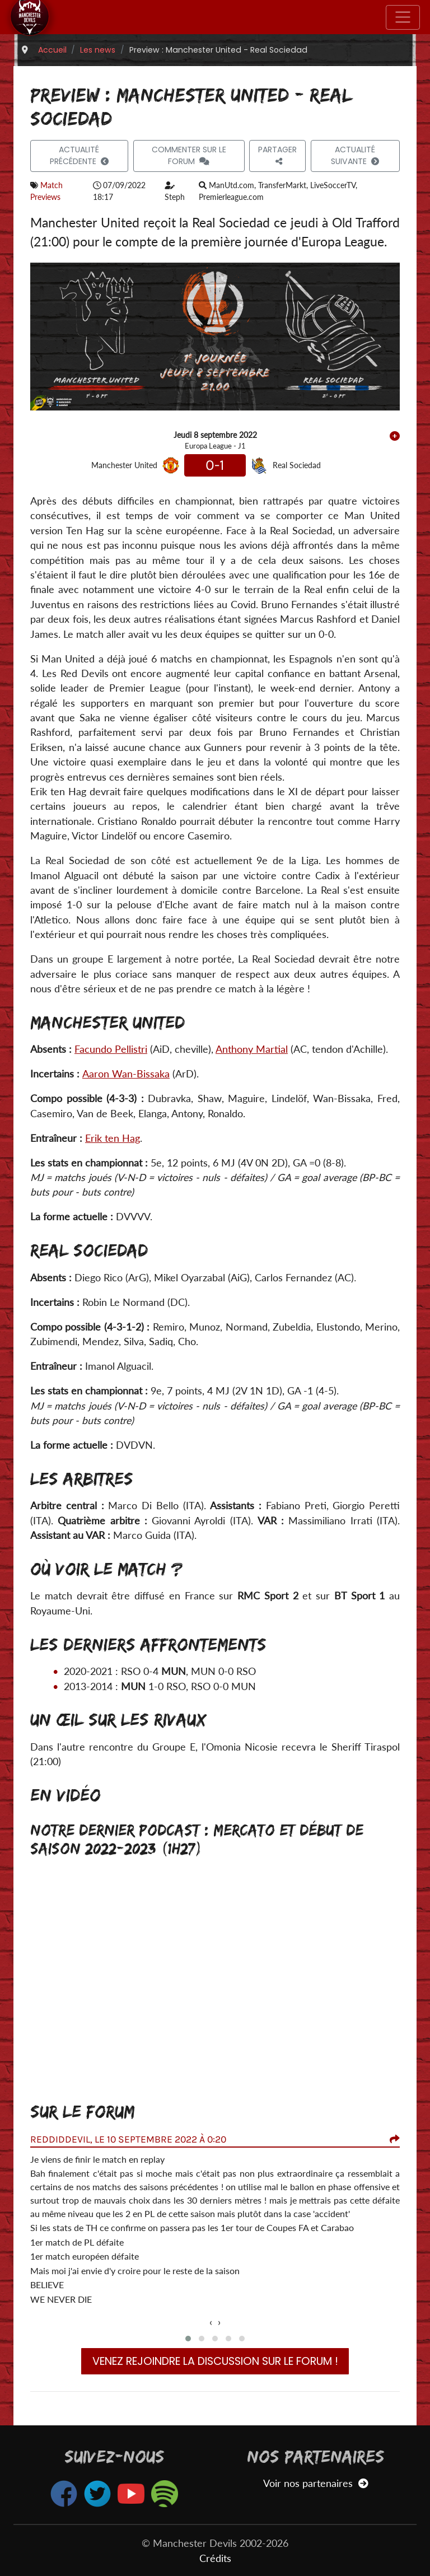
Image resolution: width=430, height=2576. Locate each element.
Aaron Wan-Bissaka (126, 1074)
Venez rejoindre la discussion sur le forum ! (215, 2361)
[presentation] (210, 2322)
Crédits (215, 2558)
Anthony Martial (252, 1049)
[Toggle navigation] (403, 17)
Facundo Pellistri (110, 1049)
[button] (188, 2338)
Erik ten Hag (112, 1138)
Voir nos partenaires (315, 2483)
